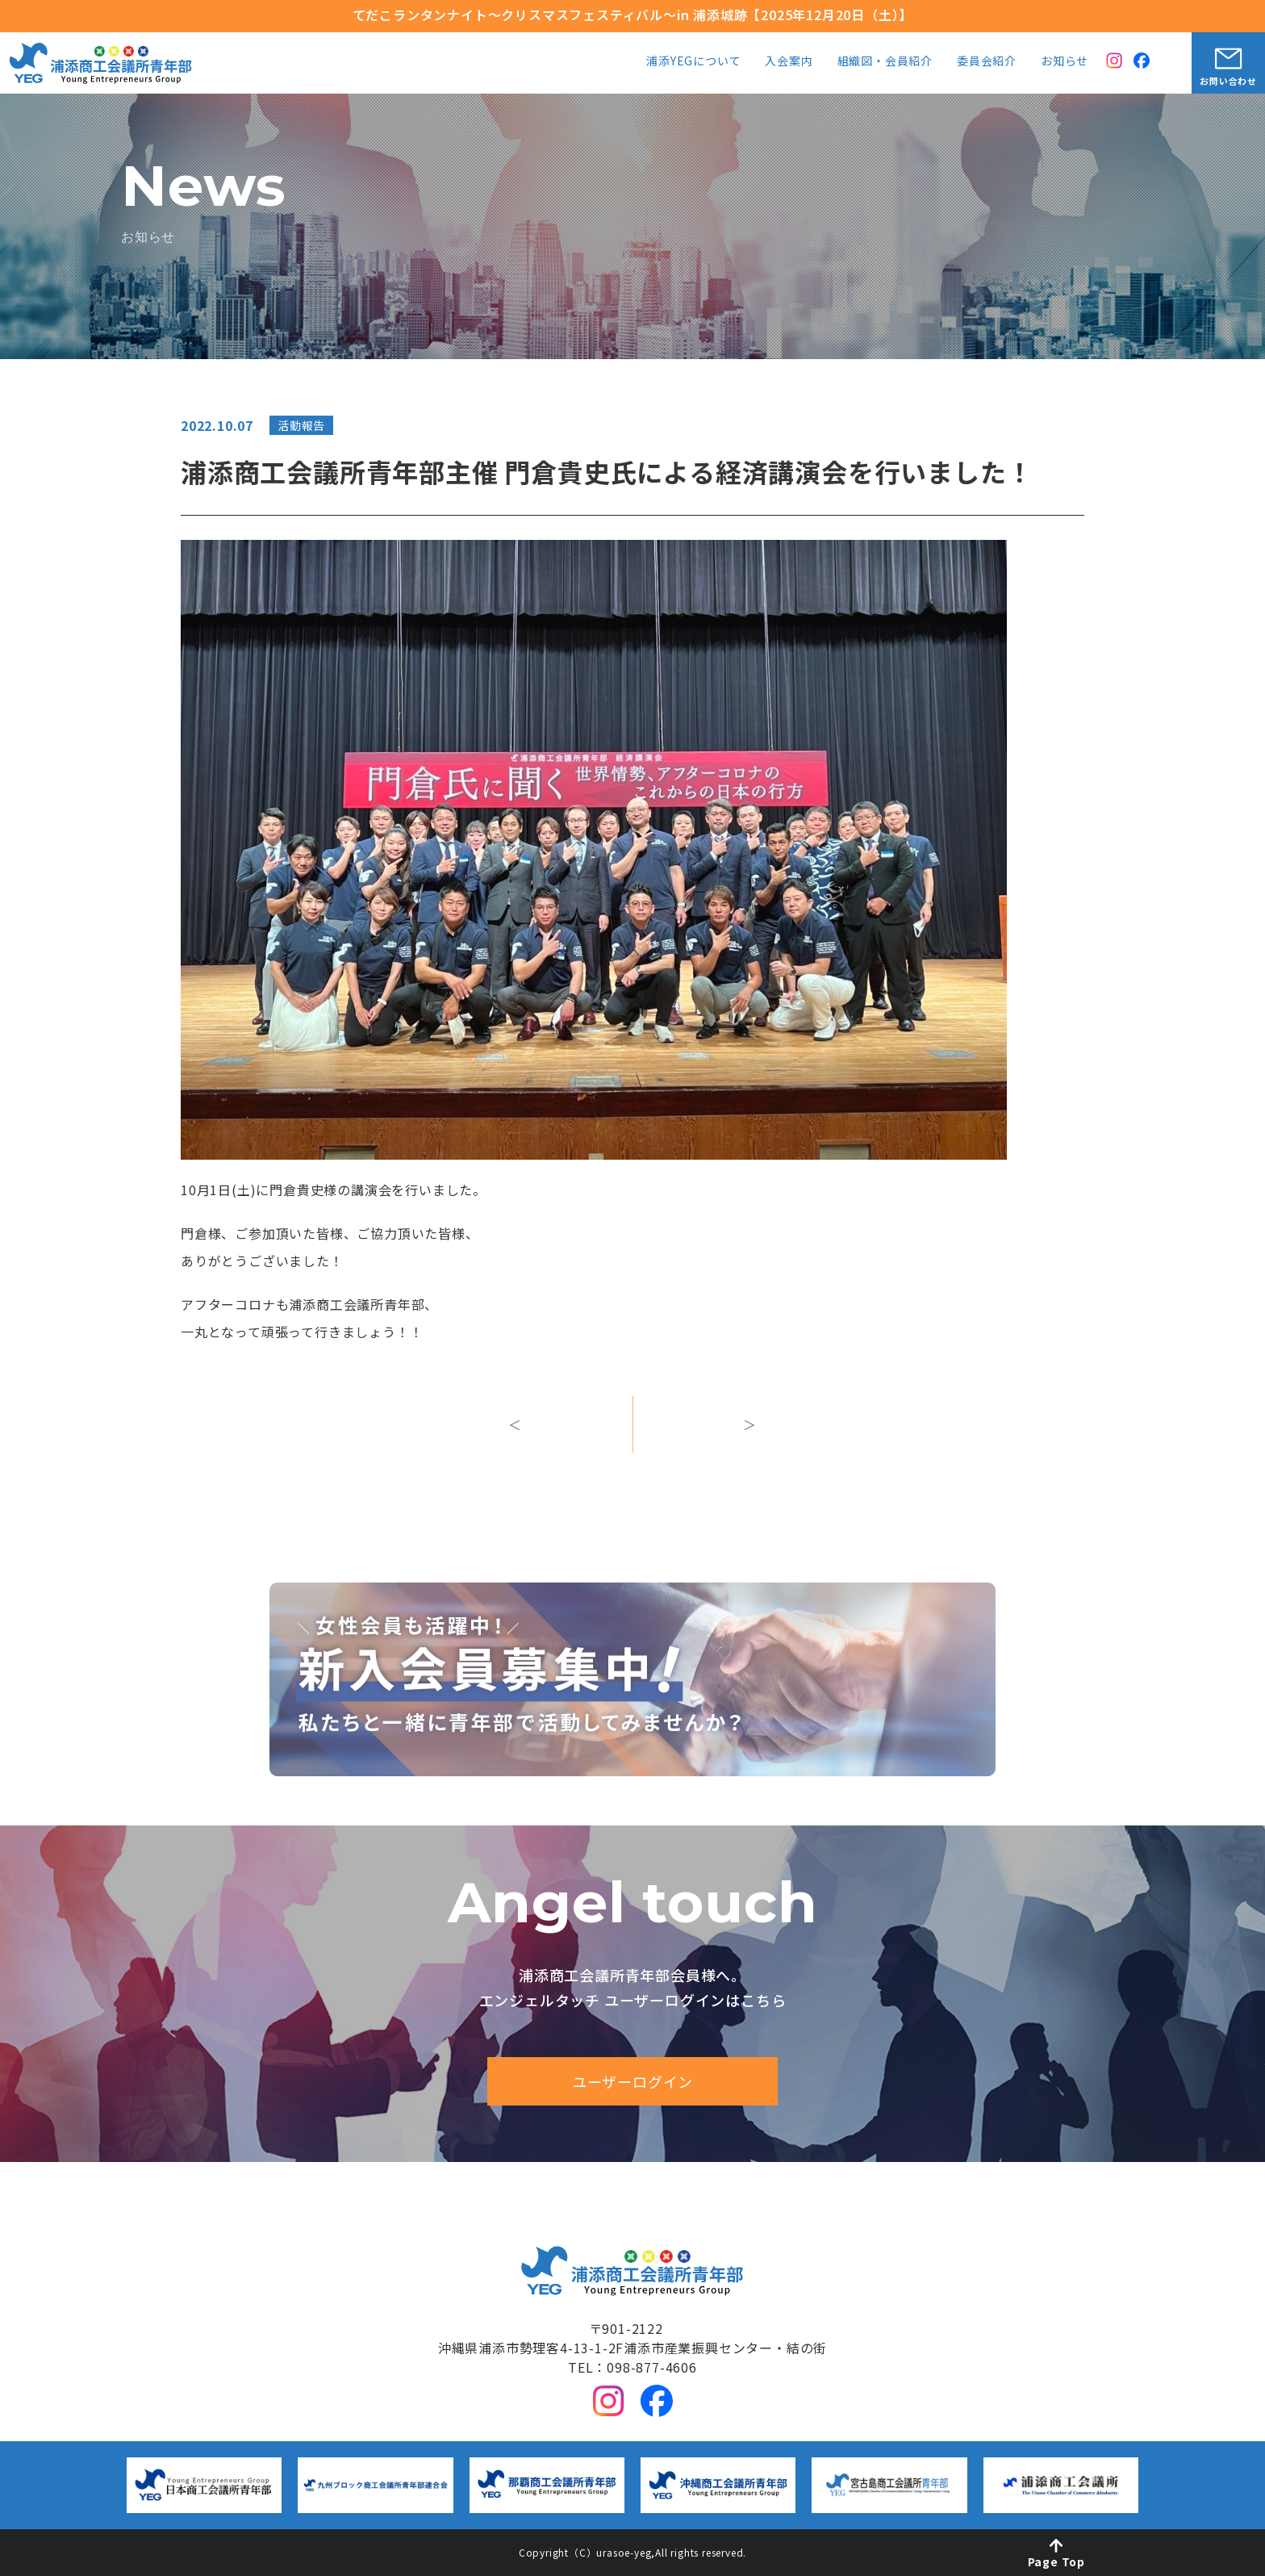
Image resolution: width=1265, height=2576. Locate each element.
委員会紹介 (987, 62)
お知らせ (1064, 62)
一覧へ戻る (632, 1440)
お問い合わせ (1228, 80)
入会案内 (788, 62)
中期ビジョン (592, 2193)
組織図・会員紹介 (885, 62)
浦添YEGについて (693, 62)
